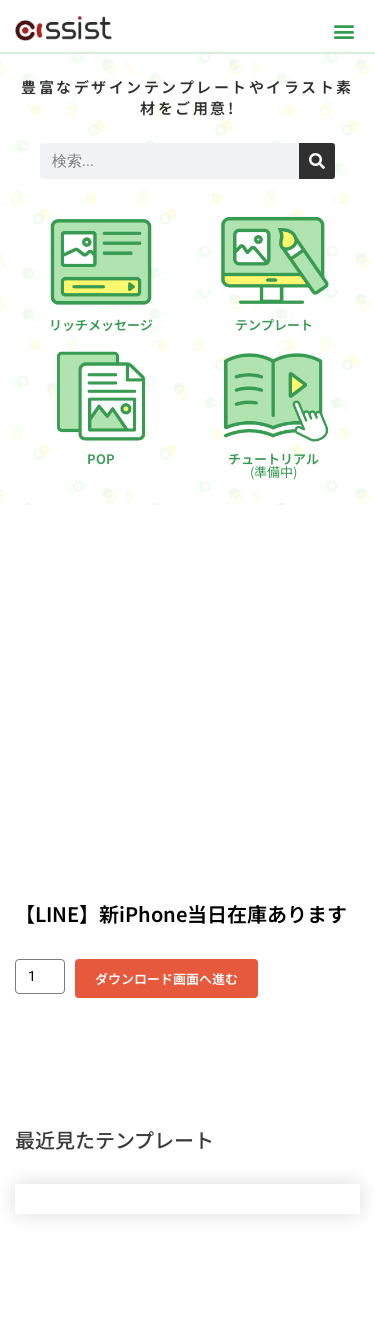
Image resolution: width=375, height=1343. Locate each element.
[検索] (317, 161)
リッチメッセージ (101, 324)
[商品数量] (40, 976)
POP (101, 458)
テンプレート (274, 324)
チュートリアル (273, 465)
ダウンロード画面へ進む (166, 978)
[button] (343, 30)
